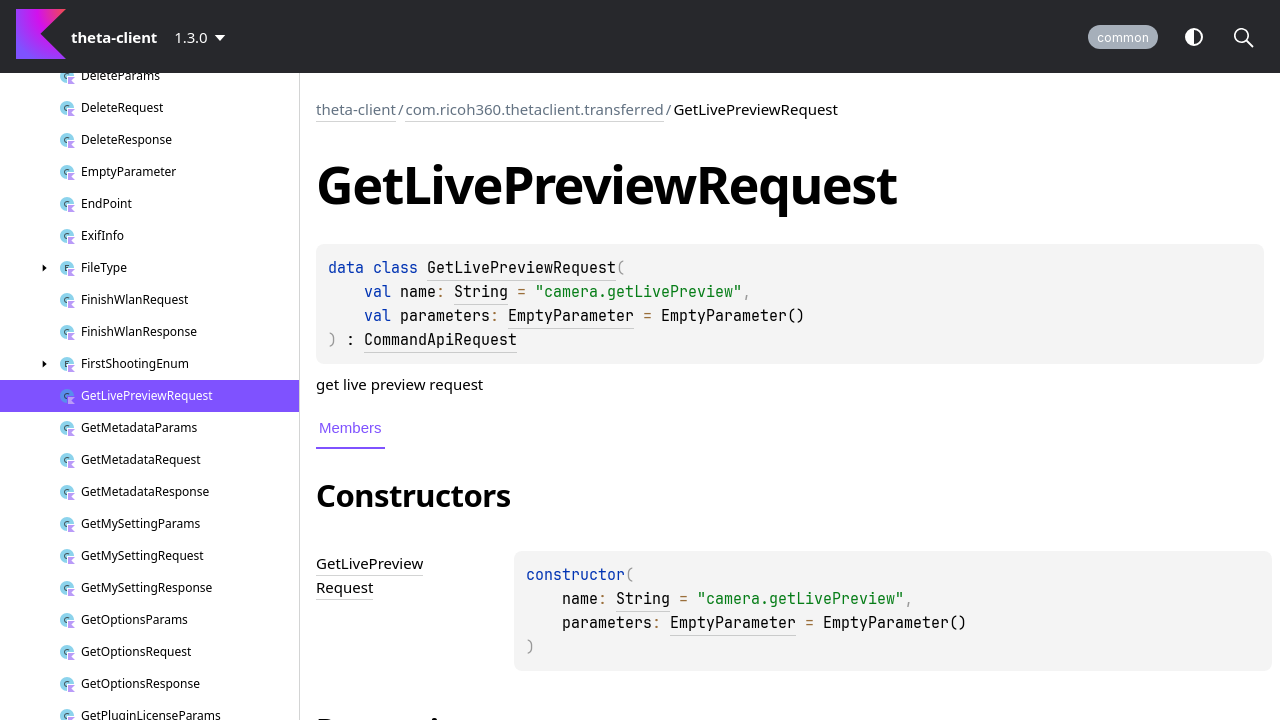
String (481, 292)
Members (350, 427)
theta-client (356, 109)
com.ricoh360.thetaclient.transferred (534, 109)
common (1123, 37)
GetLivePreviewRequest (521, 268)
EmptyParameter (571, 316)
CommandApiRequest (440, 340)
